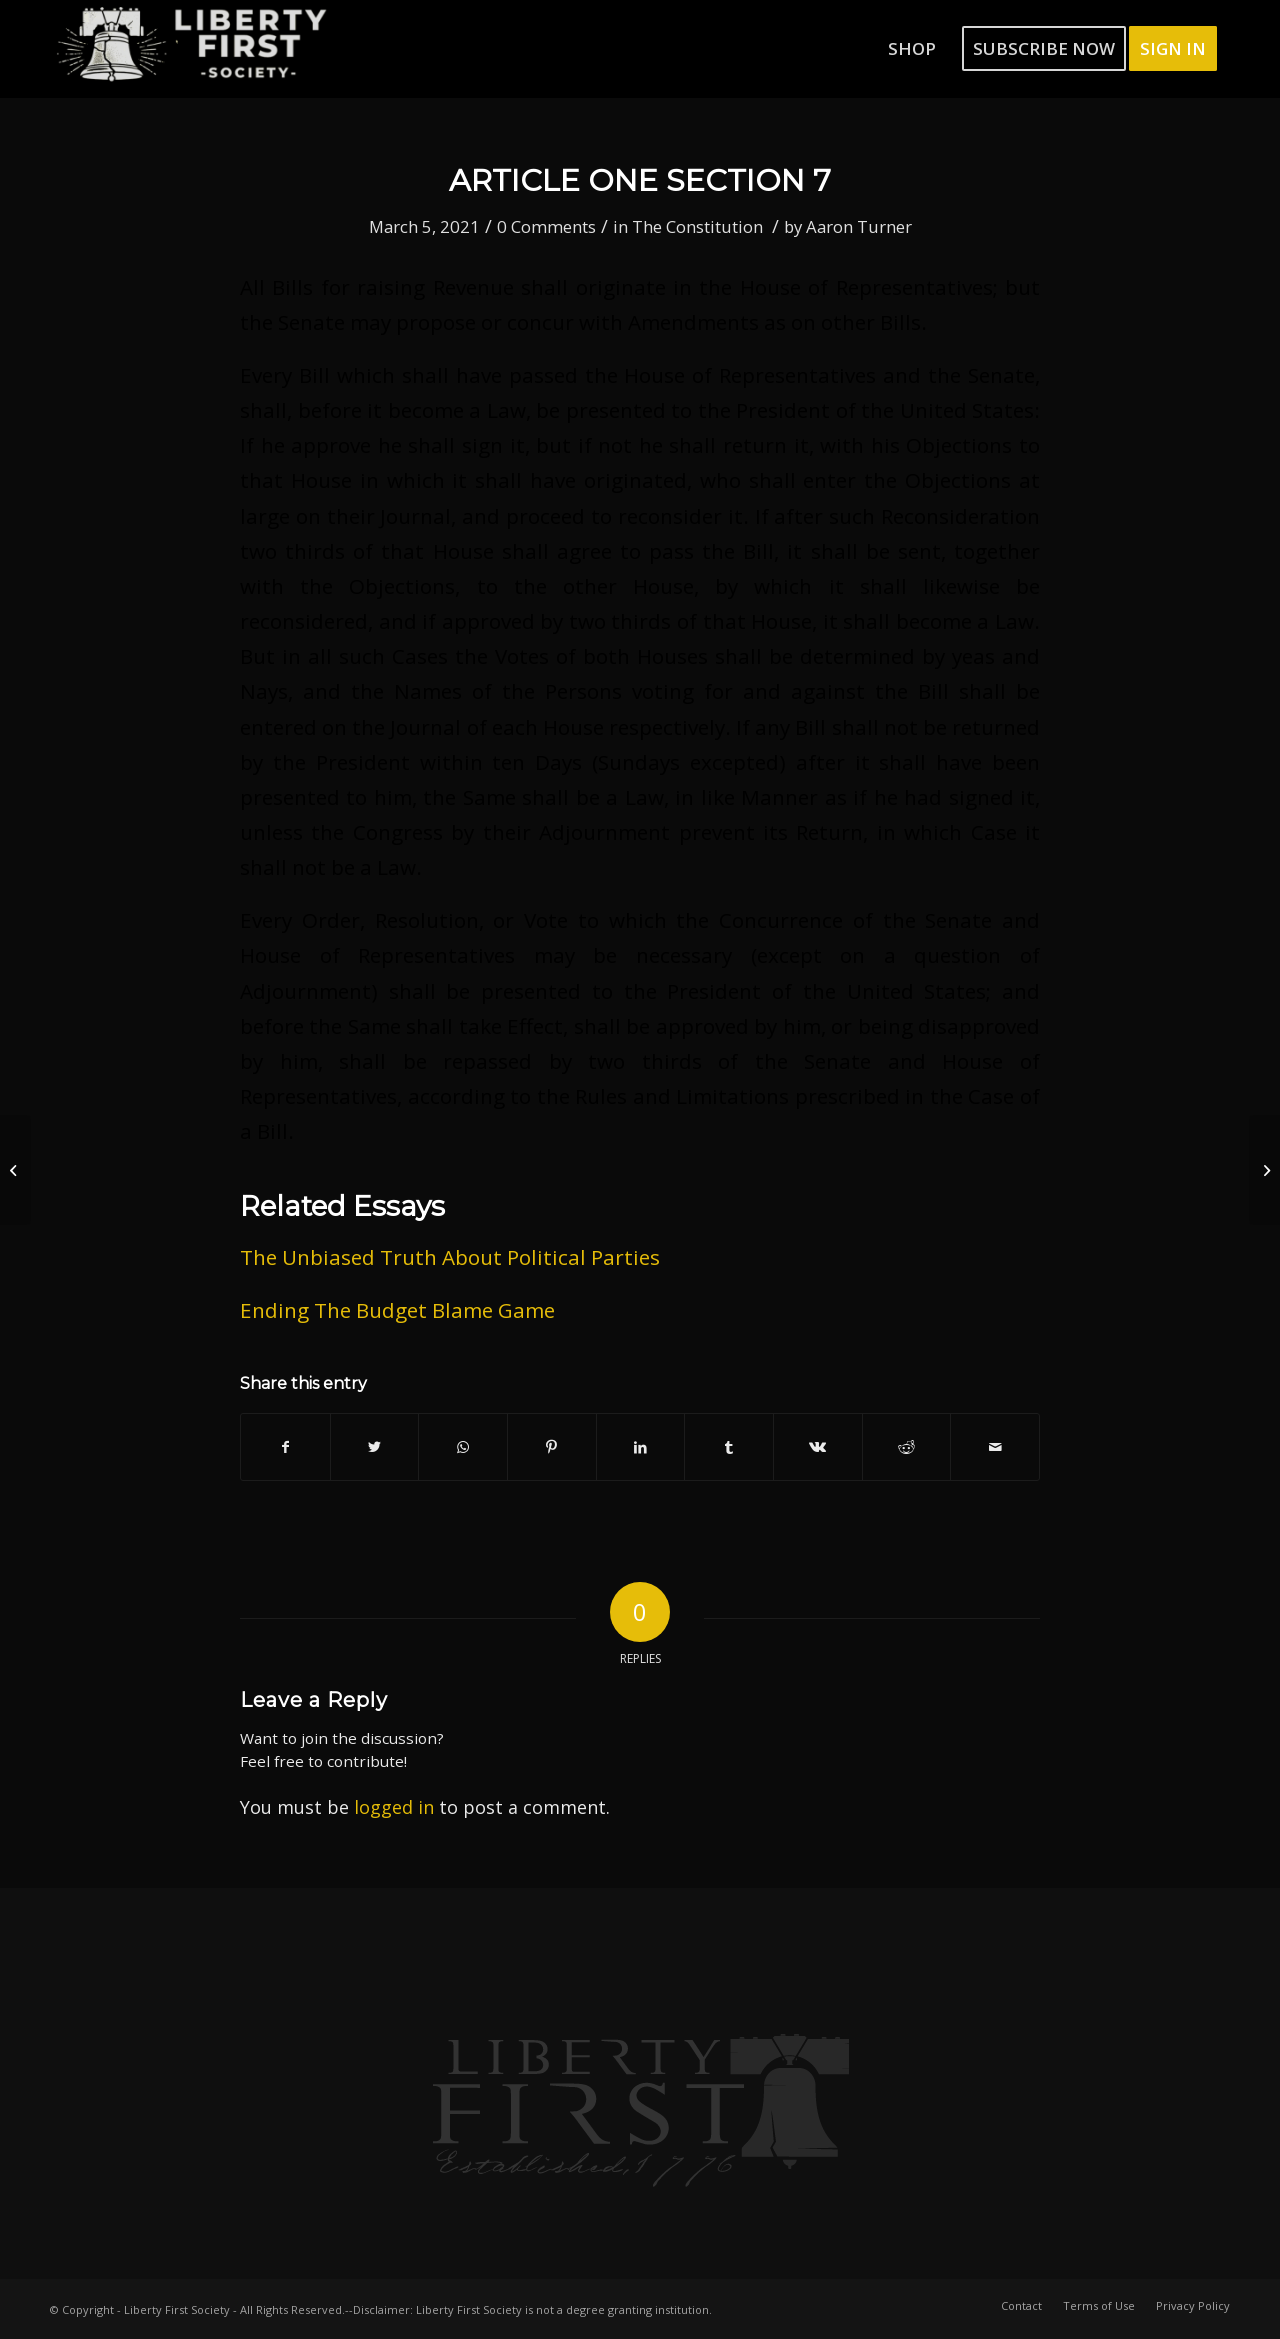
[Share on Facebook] (285, 1447)
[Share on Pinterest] (552, 1447)
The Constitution (697, 226)
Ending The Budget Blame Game (397, 1310)
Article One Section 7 (640, 180)
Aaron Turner (859, 226)
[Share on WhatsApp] (463, 1447)
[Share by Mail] (995, 1447)
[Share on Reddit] (907, 1447)
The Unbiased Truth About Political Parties (450, 1257)
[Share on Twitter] (375, 1447)
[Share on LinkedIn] (641, 1447)
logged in (394, 1807)
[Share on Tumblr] (729, 1447)
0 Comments (546, 226)
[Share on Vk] (818, 1447)
